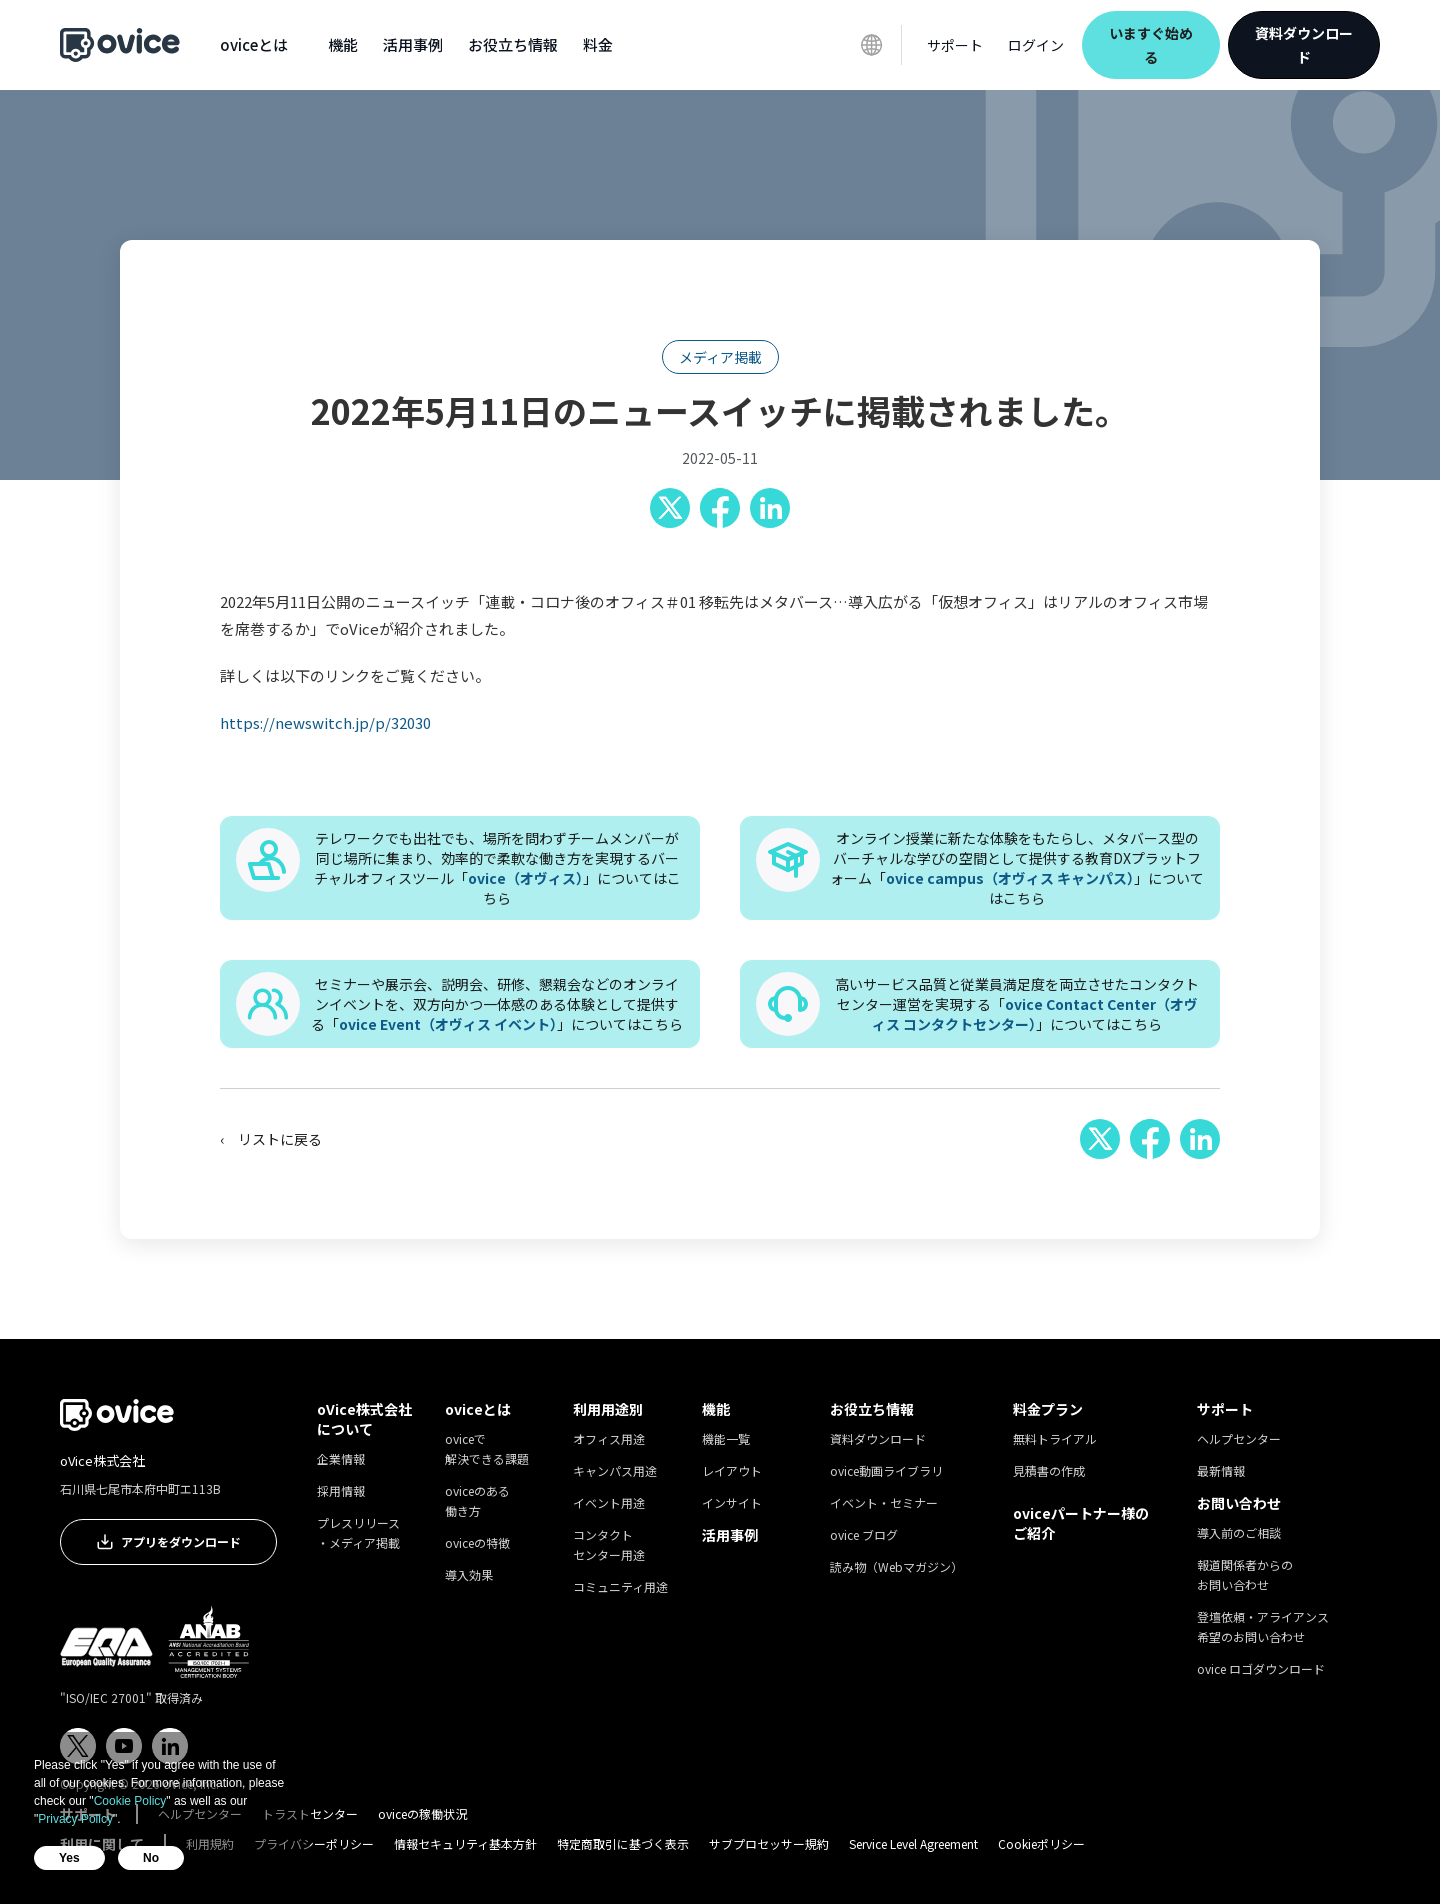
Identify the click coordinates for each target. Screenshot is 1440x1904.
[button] (254, 45)
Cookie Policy (130, 1801)
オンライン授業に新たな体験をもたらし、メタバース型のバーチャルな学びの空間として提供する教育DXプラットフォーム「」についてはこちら (1017, 868)
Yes (69, 1858)
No (151, 1858)
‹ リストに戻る (271, 1139)
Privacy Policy (75, 1819)
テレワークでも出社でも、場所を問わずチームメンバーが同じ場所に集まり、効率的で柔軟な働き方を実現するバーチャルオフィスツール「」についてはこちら (497, 868)
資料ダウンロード (1304, 45)
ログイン (1036, 45)
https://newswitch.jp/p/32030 (325, 722)
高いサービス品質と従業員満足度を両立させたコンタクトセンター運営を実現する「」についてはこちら (1017, 1004)
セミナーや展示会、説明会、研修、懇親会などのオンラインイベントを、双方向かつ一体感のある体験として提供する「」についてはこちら (497, 1004)
